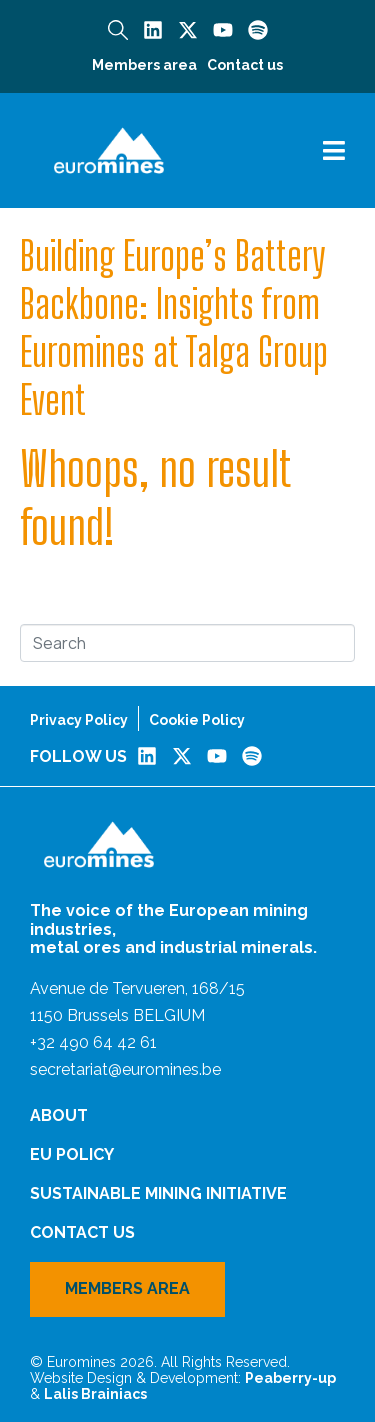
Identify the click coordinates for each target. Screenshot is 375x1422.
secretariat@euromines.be (125, 1069)
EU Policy (72, 1154)
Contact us (245, 65)
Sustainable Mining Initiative (158, 1193)
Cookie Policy (197, 720)
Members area (144, 65)
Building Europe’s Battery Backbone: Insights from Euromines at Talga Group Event (174, 328)
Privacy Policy (79, 720)
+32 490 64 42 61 (93, 1042)
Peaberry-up (290, 1378)
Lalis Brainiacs (95, 1394)
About (59, 1115)
